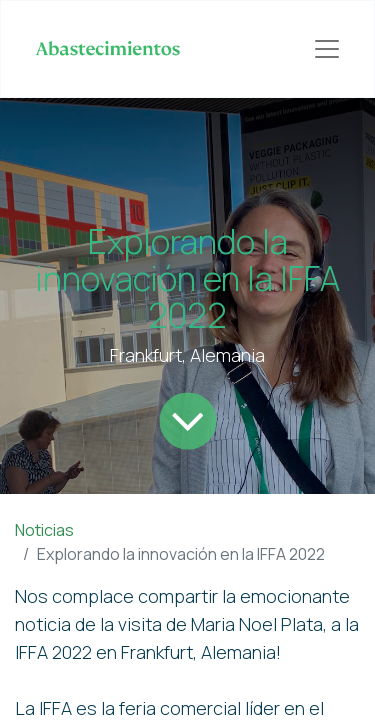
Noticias (44, 530)
